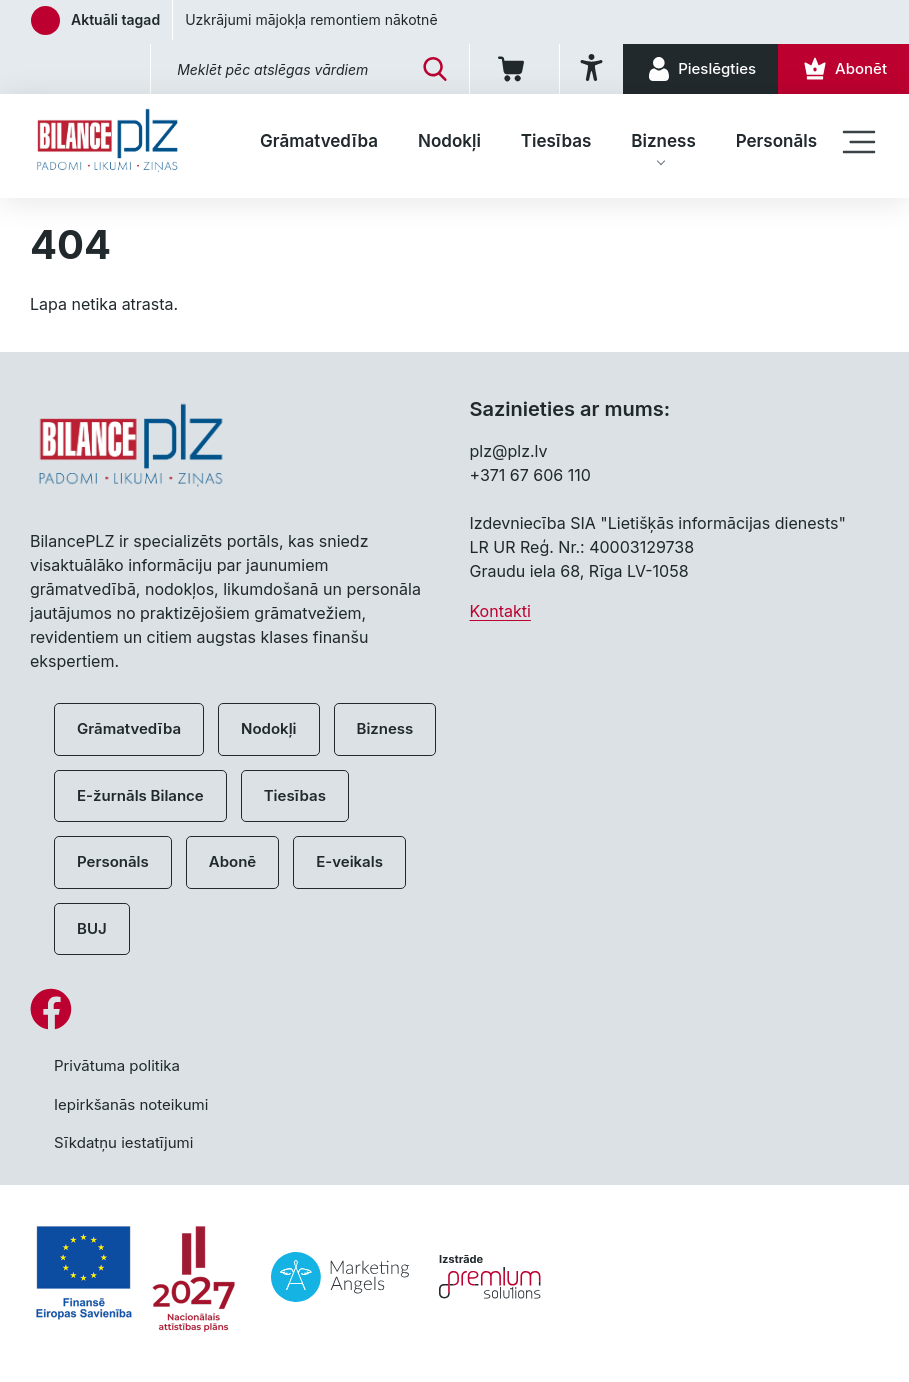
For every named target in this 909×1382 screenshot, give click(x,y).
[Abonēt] (843, 69)
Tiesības (556, 141)
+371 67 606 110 (530, 475)
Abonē (232, 861)
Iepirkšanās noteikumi (131, 1104)
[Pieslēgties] (700, 69)
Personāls (776, 141)
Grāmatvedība (319, 141)
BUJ (92, 928)
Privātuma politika (117, 1065)
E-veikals (349, 861)
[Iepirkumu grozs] (514, 69)
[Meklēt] (435, 69)
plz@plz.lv (509, 451)
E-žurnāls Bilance (140, 795)
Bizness (663, 141)
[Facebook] (454, 1009)
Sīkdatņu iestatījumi (123, 1142)
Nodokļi (449, 141)
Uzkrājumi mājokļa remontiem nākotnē (311, 19)
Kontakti (500, 611)
